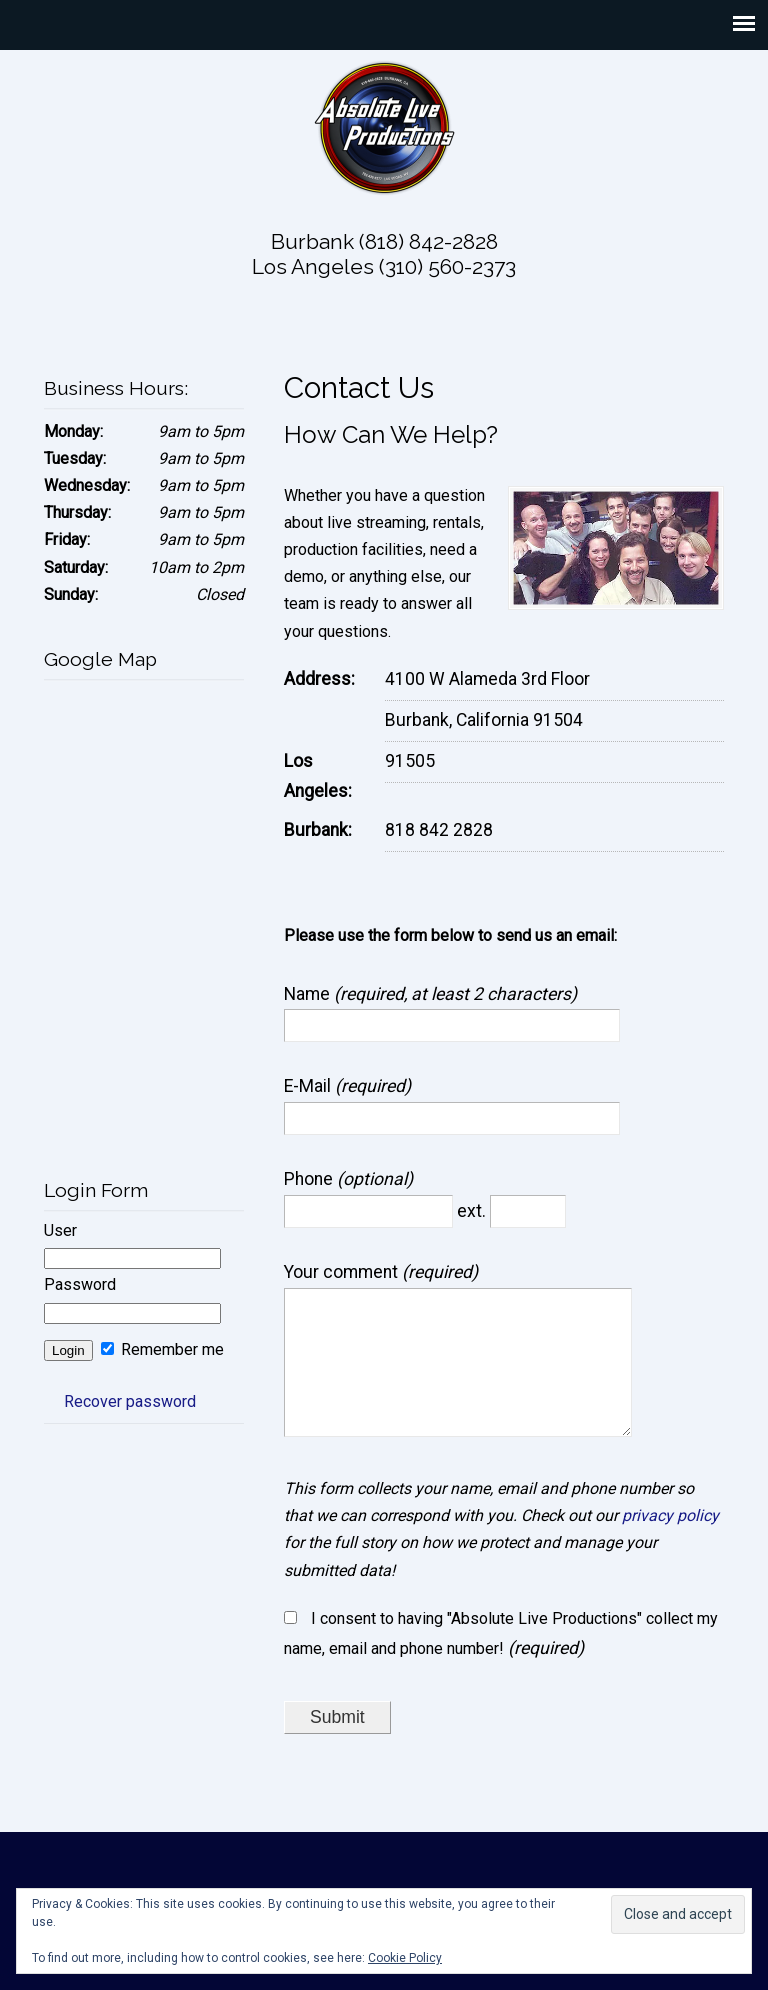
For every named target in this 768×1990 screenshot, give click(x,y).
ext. (473, 1211)
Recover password (130, 1401)
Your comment (343, 1272)
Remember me (162, 1349)
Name (309, 994)
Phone (310, 1179)
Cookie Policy (405, 1958)
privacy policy (670, 1543)
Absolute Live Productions (384, 127)
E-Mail (309, 1086)
